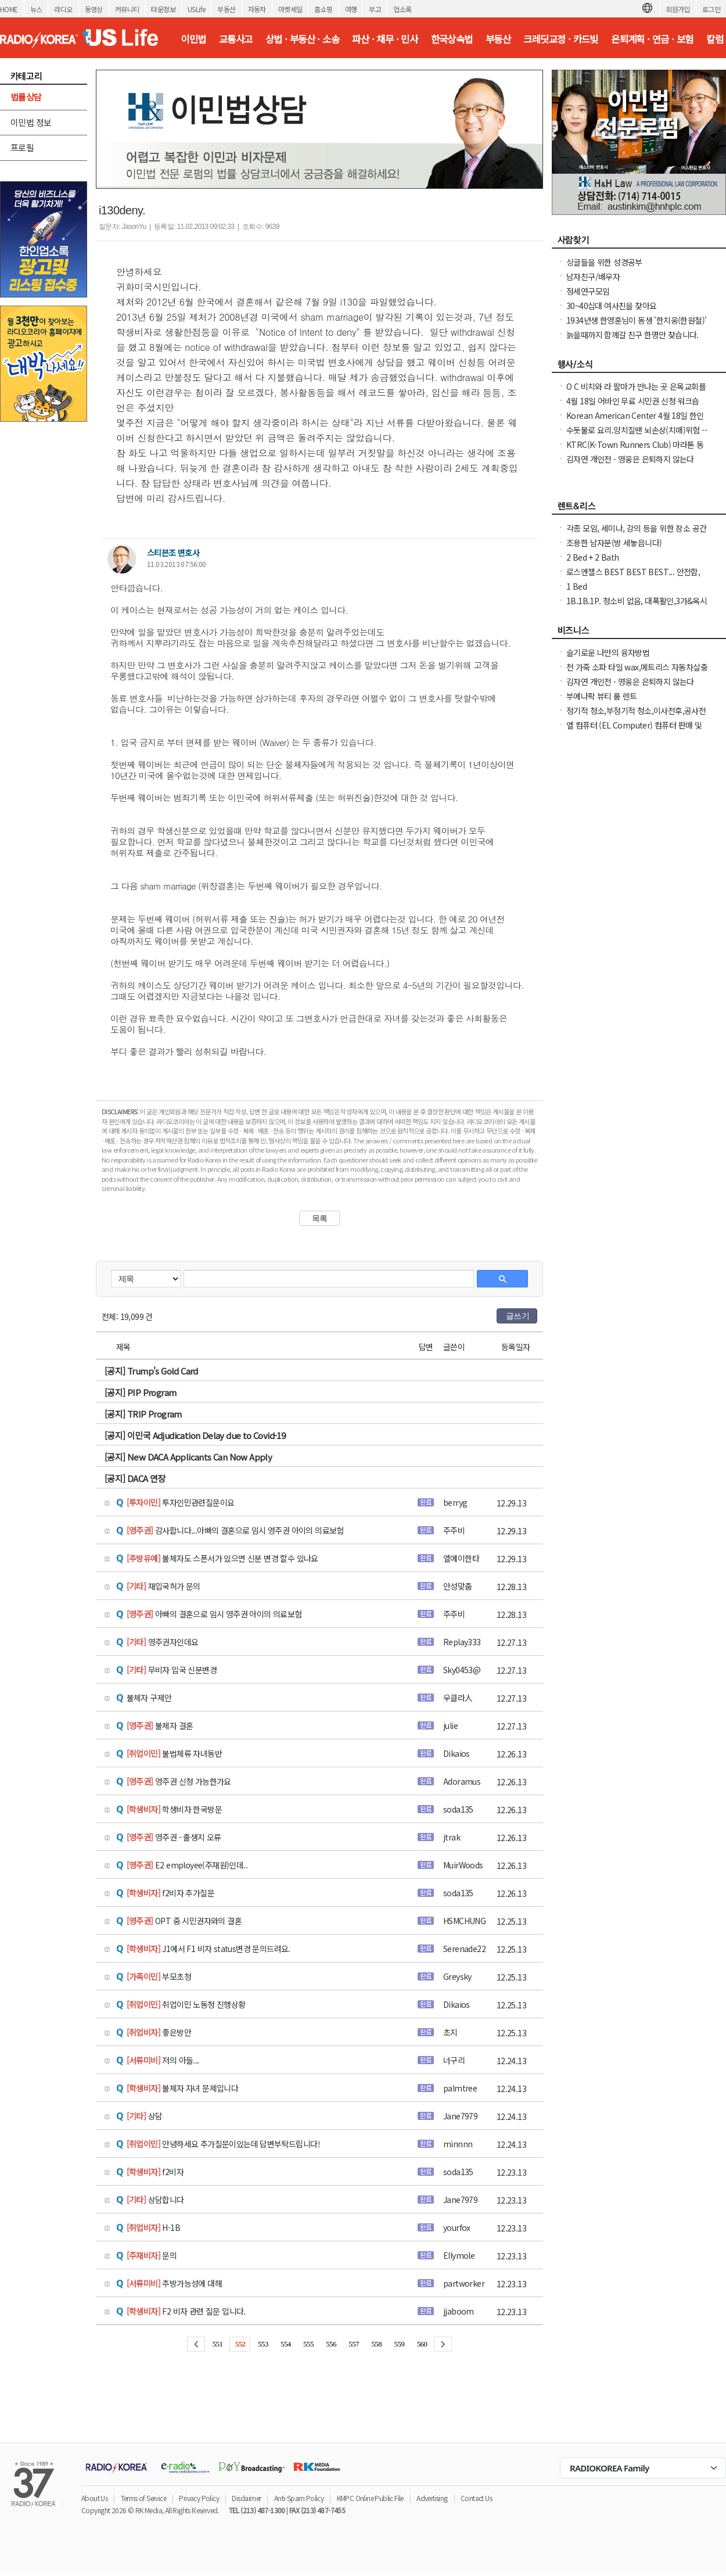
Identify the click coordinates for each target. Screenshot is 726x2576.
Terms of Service (143, 2498)
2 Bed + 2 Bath (592, 557)
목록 (320, 1218)
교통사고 (236, 39)
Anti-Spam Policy (299, 2498)
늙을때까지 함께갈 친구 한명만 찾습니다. (632, 334)
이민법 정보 (30, 122)
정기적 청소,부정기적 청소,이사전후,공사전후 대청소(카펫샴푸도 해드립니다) (636, 716)
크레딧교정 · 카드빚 (560, 39)
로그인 (711, 9)
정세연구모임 (587, 291)
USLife (196, 9)
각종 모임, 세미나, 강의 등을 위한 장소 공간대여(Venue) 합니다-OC (636, 534)
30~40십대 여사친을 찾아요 (611, 305)
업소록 (402, 9)
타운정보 (163, 9)
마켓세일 (290, 9)
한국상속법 (452, 39)
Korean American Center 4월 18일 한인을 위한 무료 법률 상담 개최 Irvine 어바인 (635, 421)
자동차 (257, 9)
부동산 (226, 9)
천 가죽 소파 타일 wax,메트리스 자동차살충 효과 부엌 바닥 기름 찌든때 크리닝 (636, 672)
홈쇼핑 (323, 9)
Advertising (431, 2498)
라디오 (63, 9)
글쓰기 (517, 1316)
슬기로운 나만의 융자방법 (607, 652)
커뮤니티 (127, 9)
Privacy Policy (199, 2498)
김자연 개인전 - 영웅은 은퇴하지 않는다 (630, 459)
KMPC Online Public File (370, 2498)
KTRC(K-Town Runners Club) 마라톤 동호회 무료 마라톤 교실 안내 (634, 450)
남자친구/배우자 (593, 276)
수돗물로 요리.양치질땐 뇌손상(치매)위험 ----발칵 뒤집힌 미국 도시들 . (636, 435)
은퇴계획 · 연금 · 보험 (652, 39)
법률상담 (26, 97)
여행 (351, 9)
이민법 (193, 39)
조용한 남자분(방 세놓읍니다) (614, 542)
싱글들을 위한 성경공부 (604, 262)
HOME (9, 9)
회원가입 (678, 9)
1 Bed (576, 586)
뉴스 (36, 9)
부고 (375, 9)
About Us (94, 2498)
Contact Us (476, 2498)
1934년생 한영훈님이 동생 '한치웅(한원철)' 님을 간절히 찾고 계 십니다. (636, 326)
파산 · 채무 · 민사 (385, 39)
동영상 (94, 9)
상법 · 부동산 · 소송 (302, 39)
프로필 (22, 147)
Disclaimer (246, 2498)
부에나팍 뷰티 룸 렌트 (601, 696)
